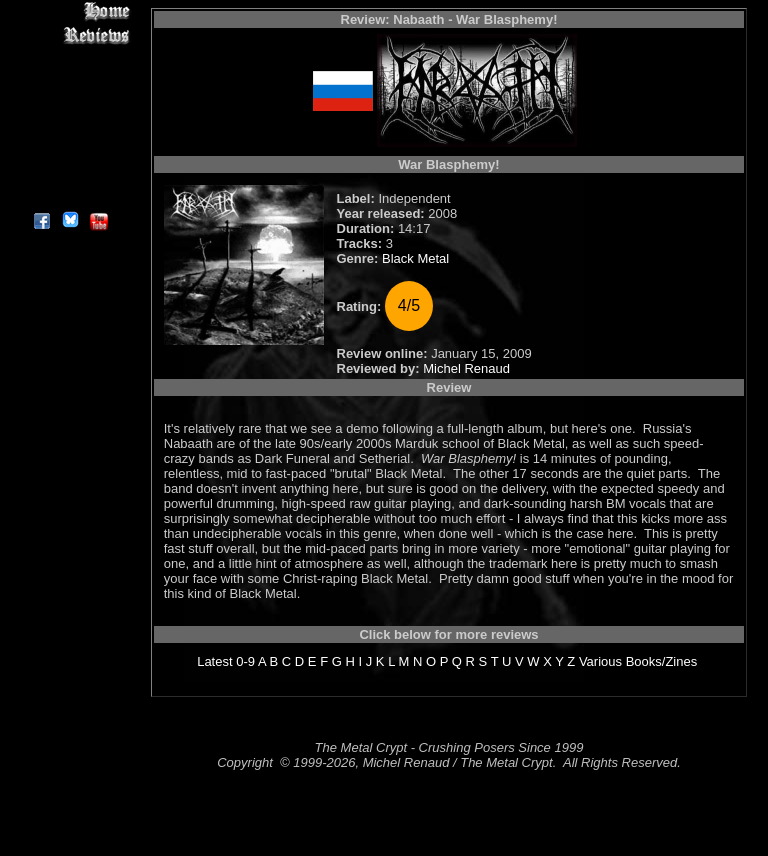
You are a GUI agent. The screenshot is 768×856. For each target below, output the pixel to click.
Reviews (69, 34)
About (69, 195)
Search (69, 149)
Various (600, 661)
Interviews (69, 57)
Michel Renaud (466, 368)
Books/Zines (662, 661)
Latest (214, 661)
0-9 (245, 661)
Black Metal (415, 258)
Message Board (69, 103)
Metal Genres (69, 126)
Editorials (69, 80)
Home (69, 11)
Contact (69, 172)
